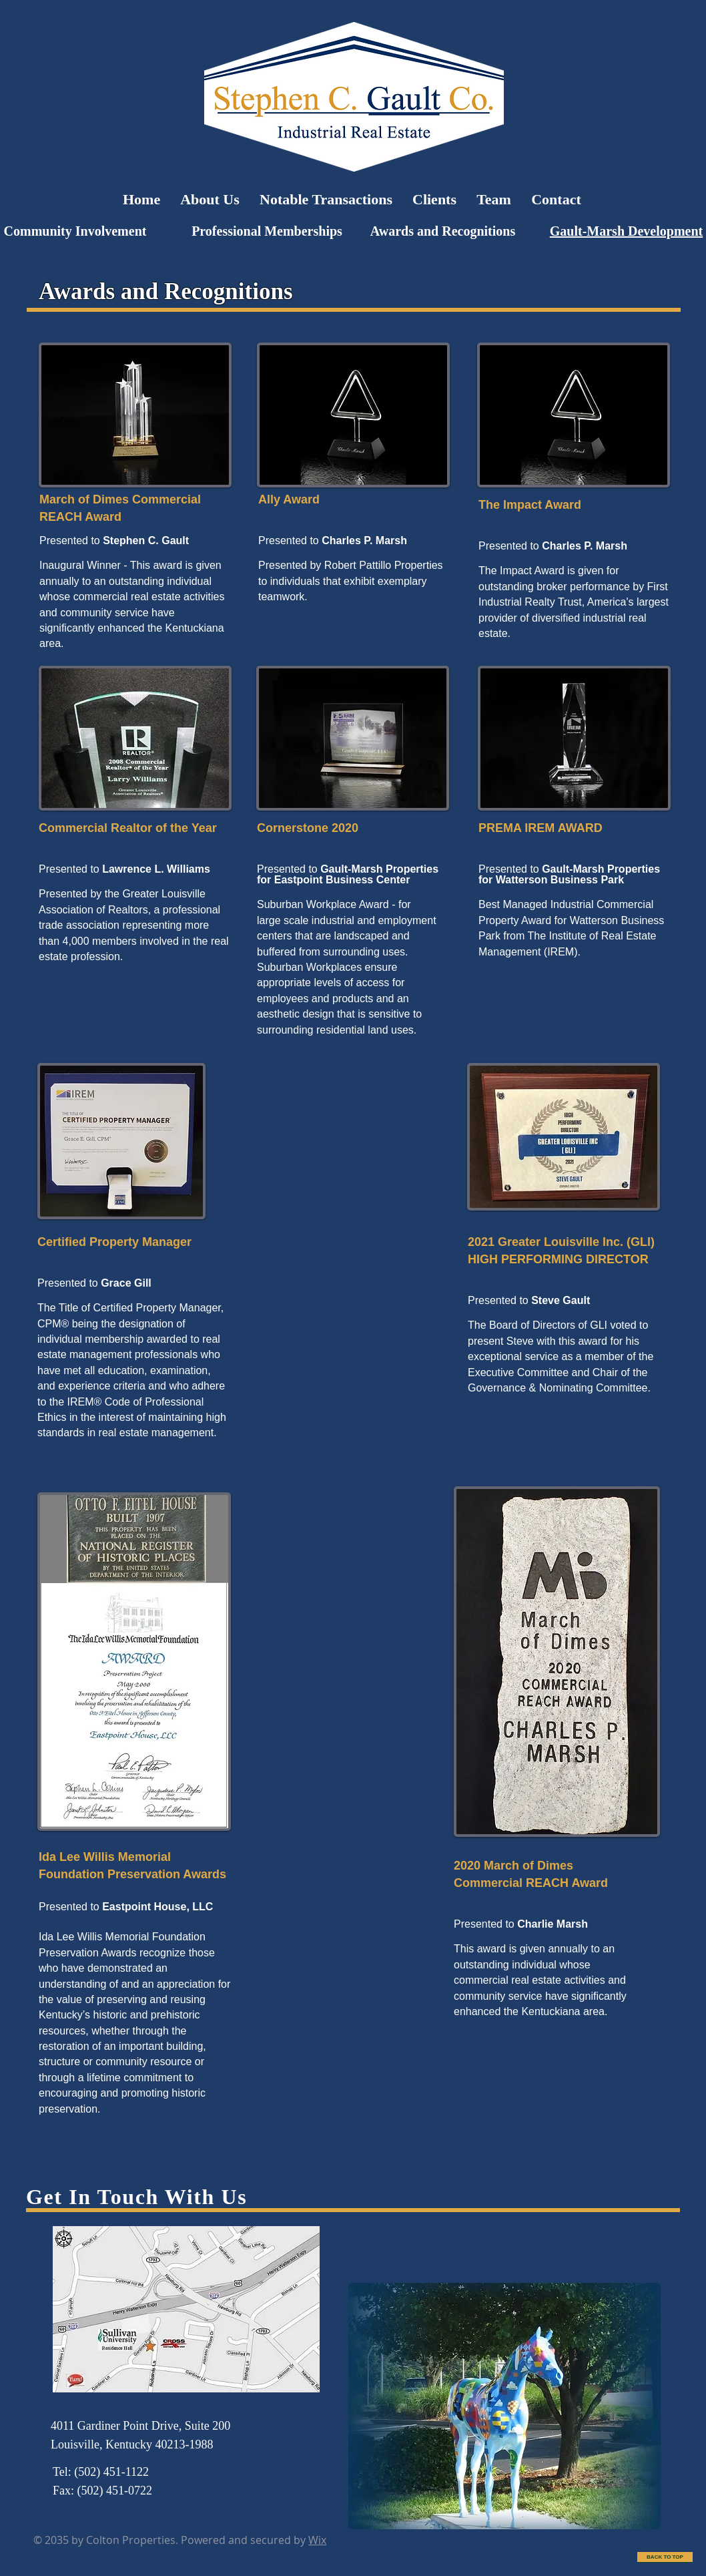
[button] (504, 2406)
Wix (317, 2540)
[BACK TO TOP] (665, 2557)
